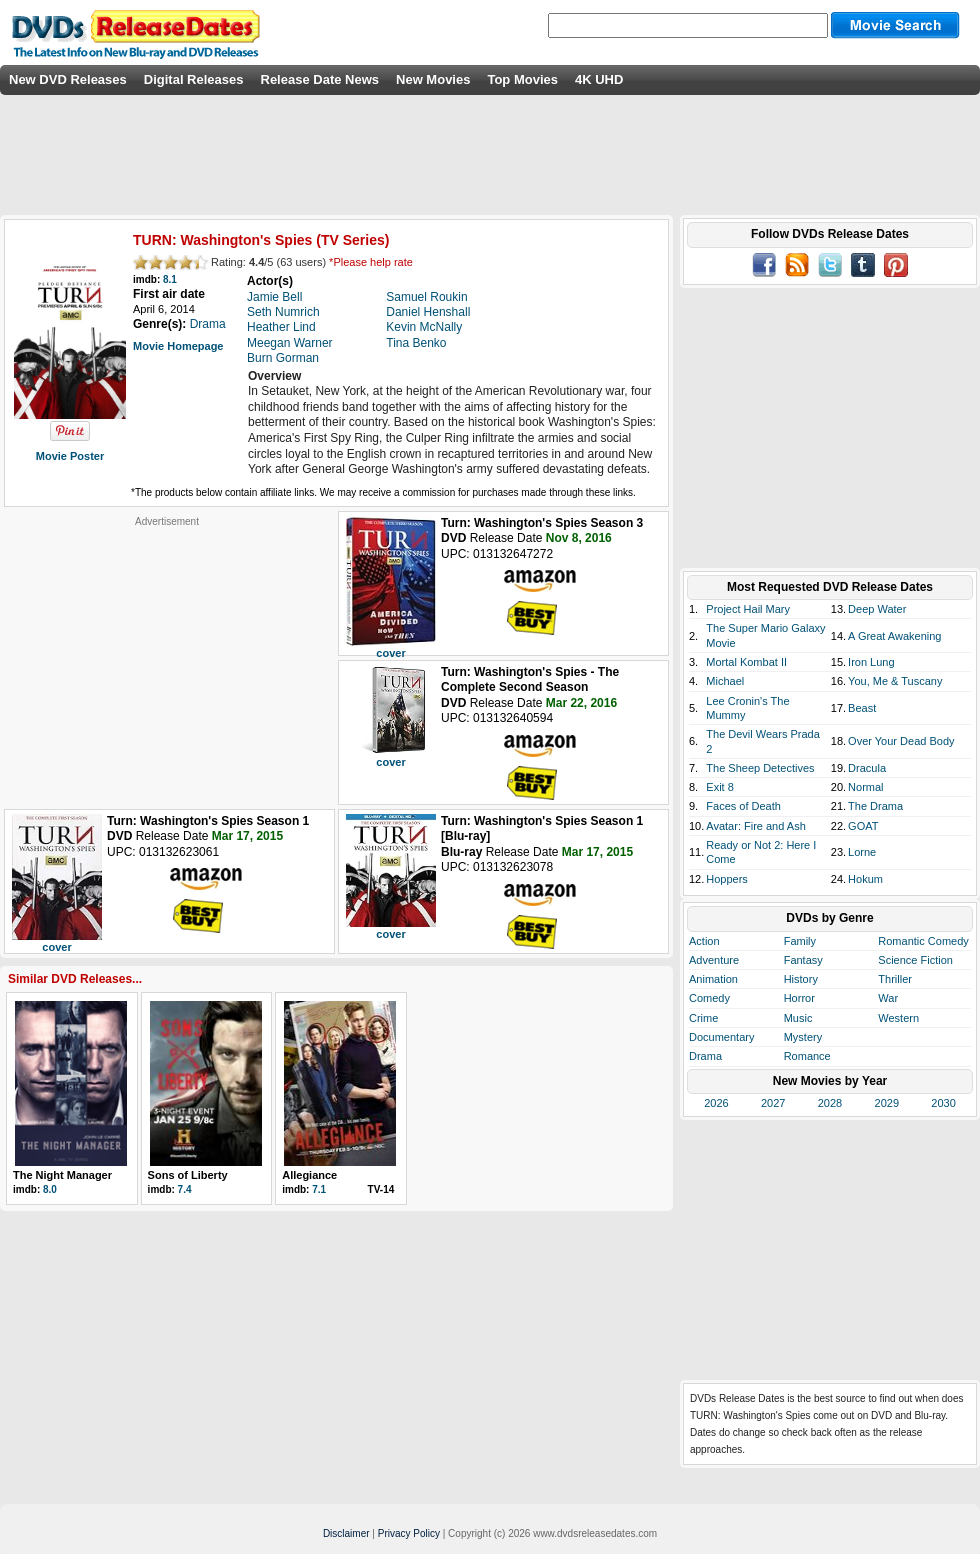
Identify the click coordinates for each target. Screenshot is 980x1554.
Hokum (865, 879)
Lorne (862, 852)
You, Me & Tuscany (895, 681)
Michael (725, 681)
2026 (716, 1103)
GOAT (863, 826)
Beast (862, 708)
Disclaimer (346, 1533)
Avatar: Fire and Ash (755, 826)
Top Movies (522, 79)
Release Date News (320, 79)
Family (800, 941)
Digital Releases (194, 79)
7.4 (185, 1189)
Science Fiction (915, 960)
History (801, 979)
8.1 (170, 279)
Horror (799, 998)
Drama (705, 1056)
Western (898, 1018)
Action (704, 941)
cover (390, 653)
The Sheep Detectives (760, 768)
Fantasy (803, 960)
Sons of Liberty (188, 1175)
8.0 (50, 1189)
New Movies (433, 79)
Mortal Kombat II (746, 662)
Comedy (709, 998)
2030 (943, 1103)
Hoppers (727, 879)
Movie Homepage (178, 346)
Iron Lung (871, 662)
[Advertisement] (167, 653)
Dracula (867, 768)
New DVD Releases (68, 79)
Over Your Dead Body (901, 741)
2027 (773, 1103)
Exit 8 (720, 787)
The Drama (875, 806)
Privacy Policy (409, 1533)
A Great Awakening (894, 636)
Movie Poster (70, 456)
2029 (887, 1103)
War (888, 998)
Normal (865, 787)
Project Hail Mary (748, 609)
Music (798, 1018)
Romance (807, 1056)
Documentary (721, 1037)
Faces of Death (743, 806)
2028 (830, 1103)
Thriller (895, 979)
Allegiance (309, 1175)
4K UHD (599, 79)
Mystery (803, 1037)
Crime (703, 1018)
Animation (713, 979)
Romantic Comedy (923, 941)
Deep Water (877, 609)
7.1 (319, 1189)
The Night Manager (62, 1175)
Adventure (714, 960)
